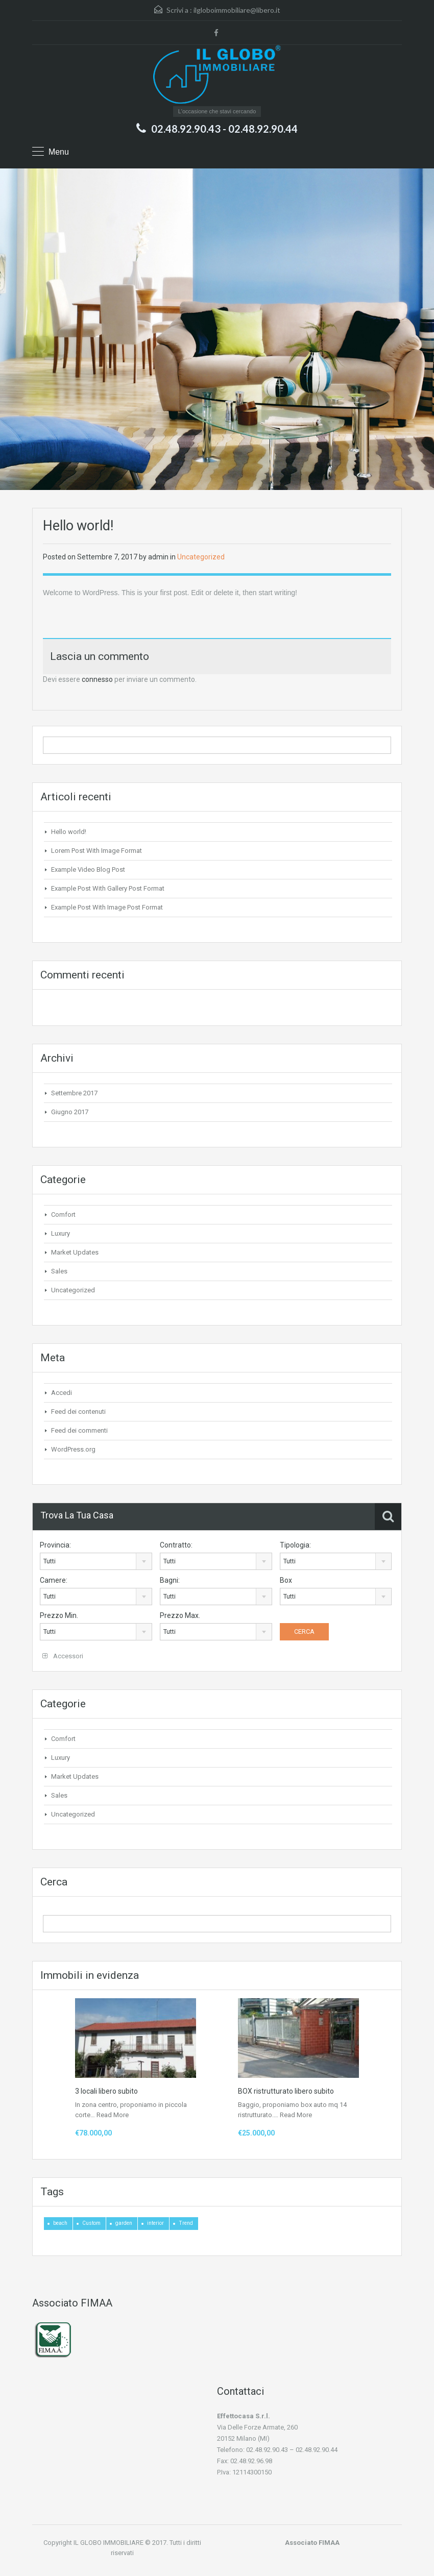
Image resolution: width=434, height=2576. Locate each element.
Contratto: (176, 1545)
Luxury (60, 1233)
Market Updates (75, 1252)
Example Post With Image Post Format (107, 907)
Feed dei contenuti (78, 1411)
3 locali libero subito (106, 2091)
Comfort (63, 1214)
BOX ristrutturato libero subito (286, 2091)
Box (286, 1580)
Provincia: (55, 1545)
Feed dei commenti (79, 1430)
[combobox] (96, 1561)
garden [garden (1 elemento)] (123, 2223)
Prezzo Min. (59, 1615)
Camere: (53, 1580)
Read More (113, 2115)
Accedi (61, 1392)
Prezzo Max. (180, 1615)
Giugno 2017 (69, 1112)
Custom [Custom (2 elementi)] (91, 2223)
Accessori (62, 1656)
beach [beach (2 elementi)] (60, 2223)
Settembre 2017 (74, 1093)
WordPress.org (73, 1449)
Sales (59, 1271)
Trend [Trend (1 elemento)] (186, 2223)
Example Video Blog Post (88, 869)
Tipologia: (295, 1545)
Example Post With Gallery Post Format (107, 888)
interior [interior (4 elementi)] (155, 2223)
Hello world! (68, 832)
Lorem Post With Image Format (96, 850)
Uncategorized (201, 557)
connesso (97, 679)
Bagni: (170, 1580)
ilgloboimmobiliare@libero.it (237, 10)
